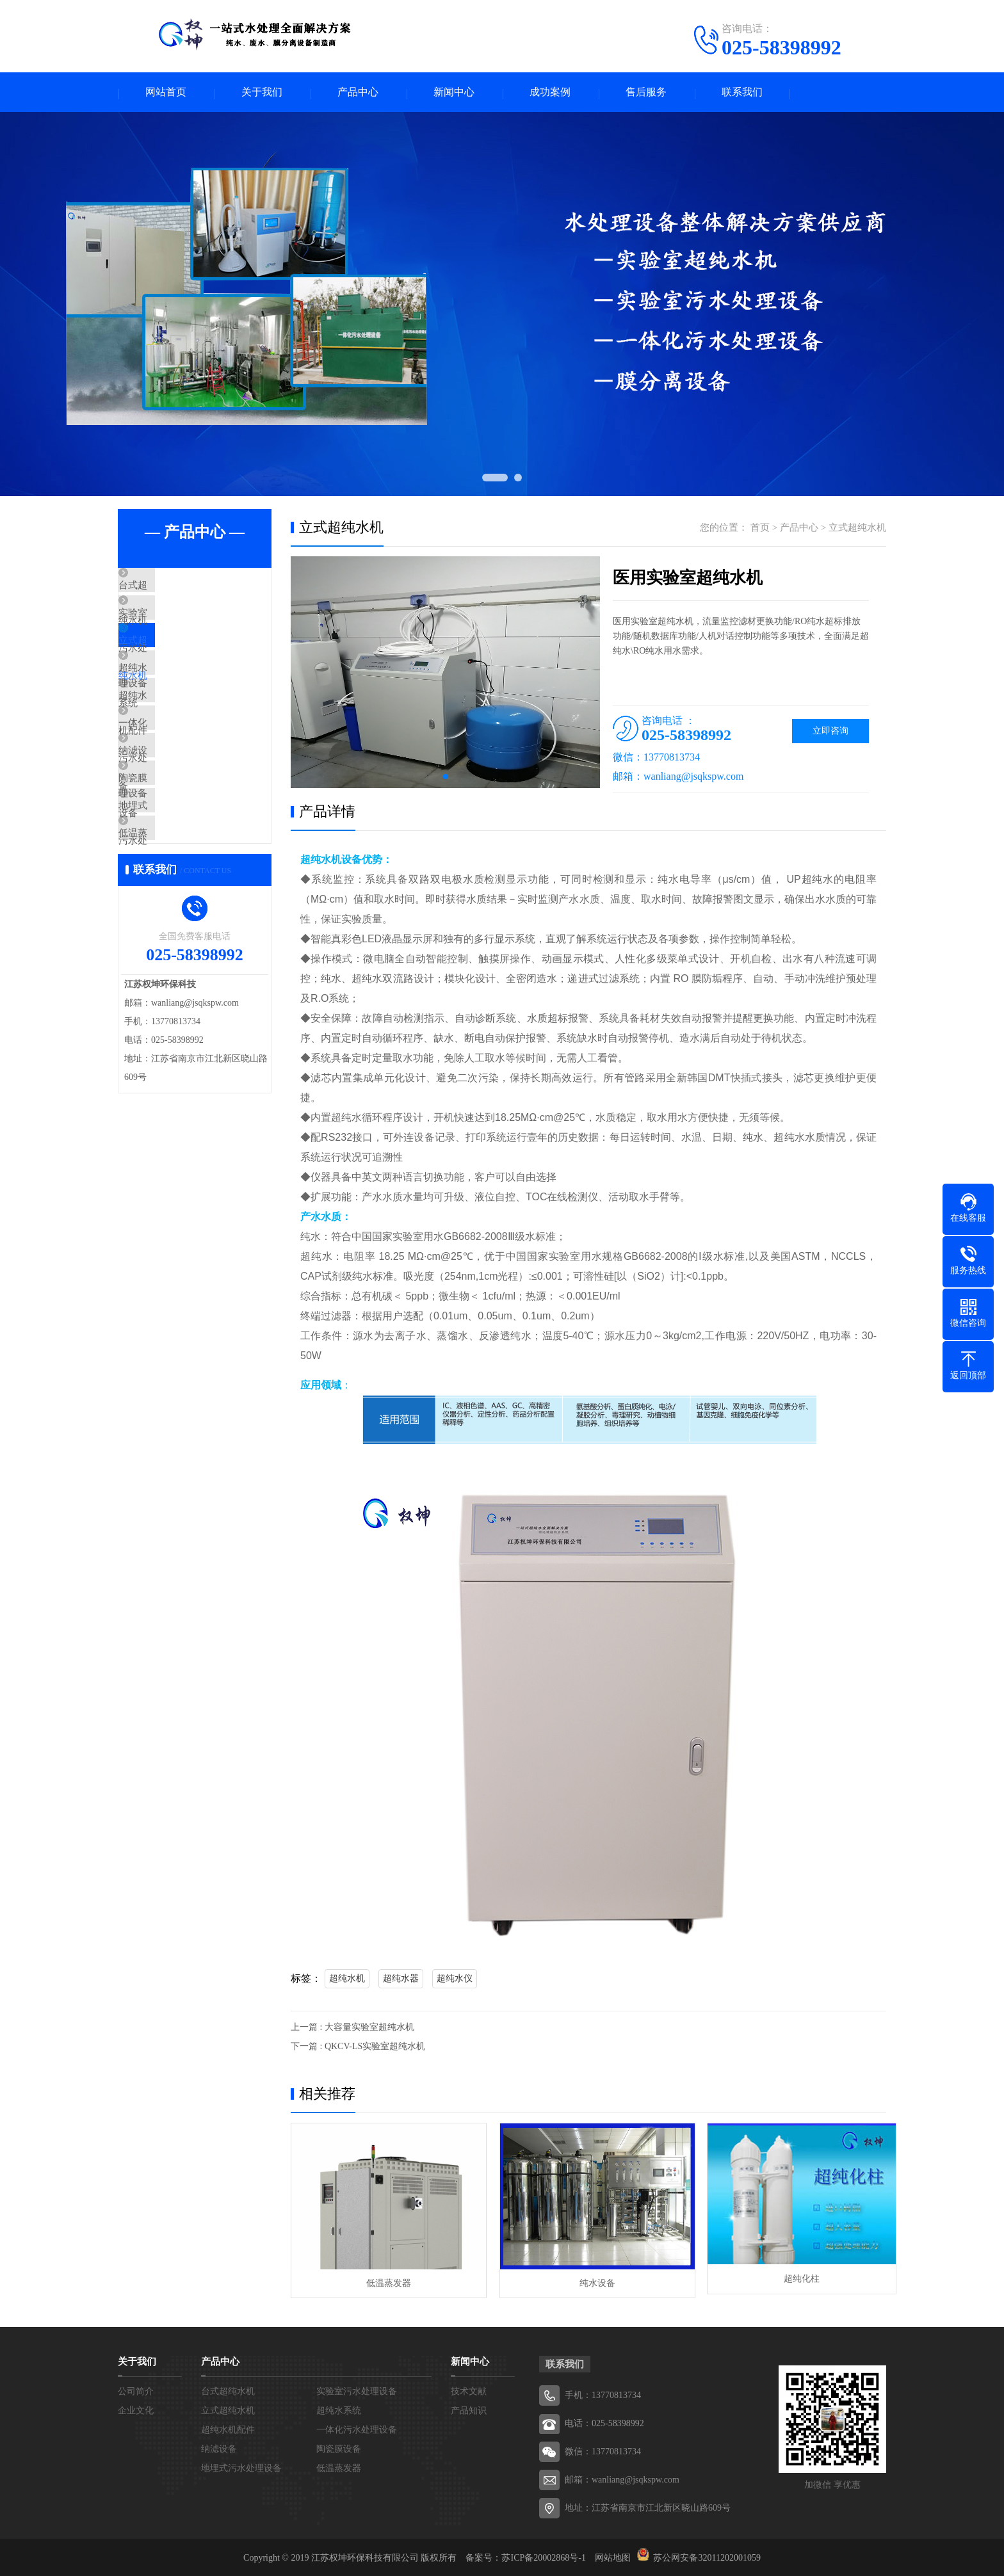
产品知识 (469, 2409)
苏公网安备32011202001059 (706, 2556)
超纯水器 (401, 1980)
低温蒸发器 (172, 929)
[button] (445, 778)
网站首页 (165, 93)
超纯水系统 (172, 702)
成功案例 (550, 93)
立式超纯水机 (177, 664)
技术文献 (469, 2390)
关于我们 (261, 93)
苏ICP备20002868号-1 (543, 2556)
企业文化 (136, 2409)
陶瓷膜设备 (172, 853)
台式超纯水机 (177, 589)
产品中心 (357, 93)
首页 (760, 529)
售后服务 (646, 93)
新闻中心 (453, 93)
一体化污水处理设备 (191, 778)
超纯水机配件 (177, 740)
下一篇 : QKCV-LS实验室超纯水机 (358, 2048)
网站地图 (613, 2556)
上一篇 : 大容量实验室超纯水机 (352, 2029)
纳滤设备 (167, 815)
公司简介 (136, 2390)
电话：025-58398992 (604, 2422)
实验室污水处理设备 (191, 627)
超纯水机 (347, 1980)
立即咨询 (830, 732)
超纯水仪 (455, 1980)
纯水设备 (588, 2281)
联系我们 (742, 93)
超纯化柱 (790, 2281)
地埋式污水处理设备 (191, 891)
